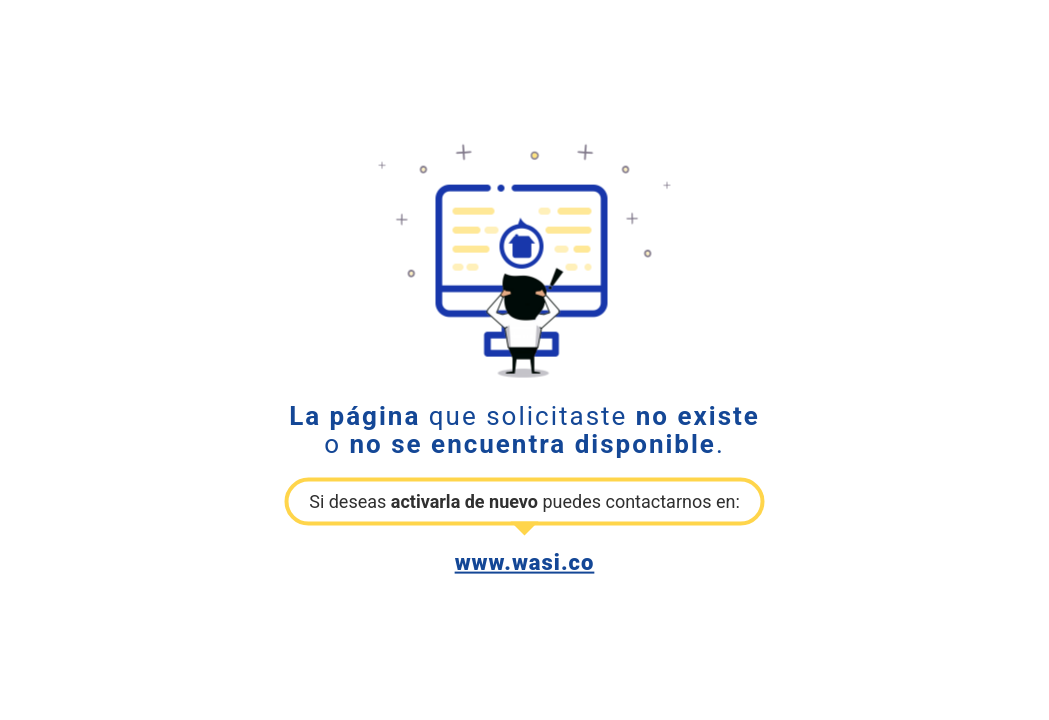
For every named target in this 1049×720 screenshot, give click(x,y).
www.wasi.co (525, 561)
